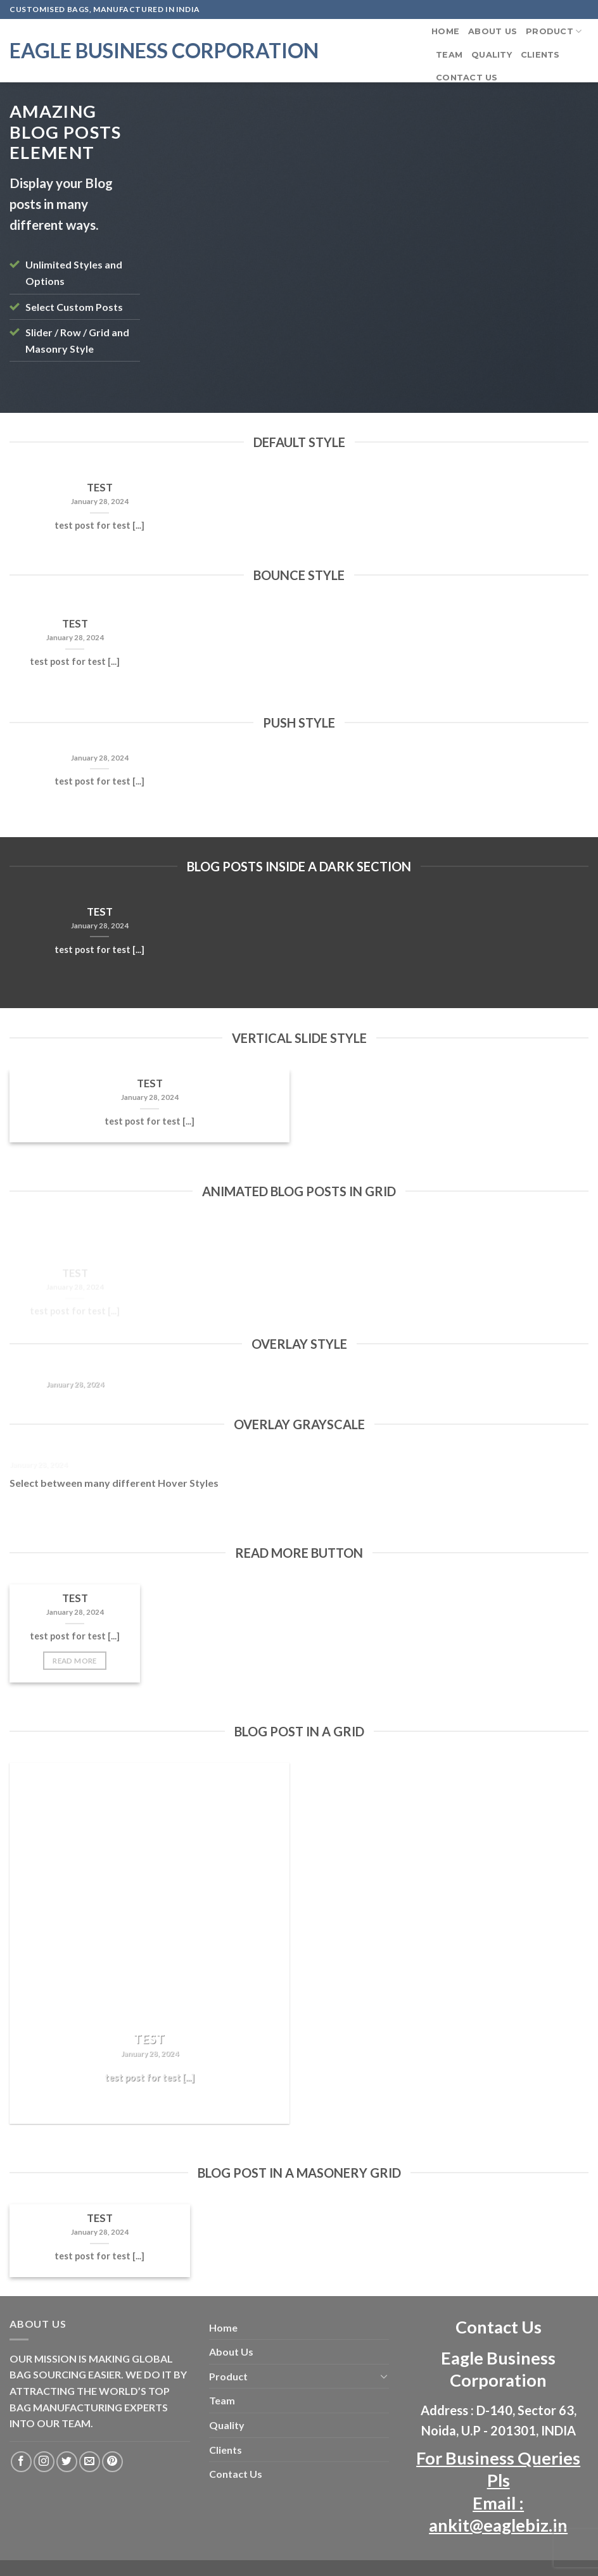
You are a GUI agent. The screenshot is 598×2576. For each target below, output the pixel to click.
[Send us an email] (89, 2461)
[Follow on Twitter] (66, 2461)
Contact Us (467, 77)
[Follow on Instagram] (44, 2461)
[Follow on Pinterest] (112, 2461)
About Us (492, 31)
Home (445, 31)
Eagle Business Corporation (164, 51)
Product (554, 31)
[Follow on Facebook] (21, 2461)
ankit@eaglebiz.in (498, 2525)
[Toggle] (384, 2375)
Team (449, 55)
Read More (74, 1661)
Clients (540, 55)
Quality (491, 55)
